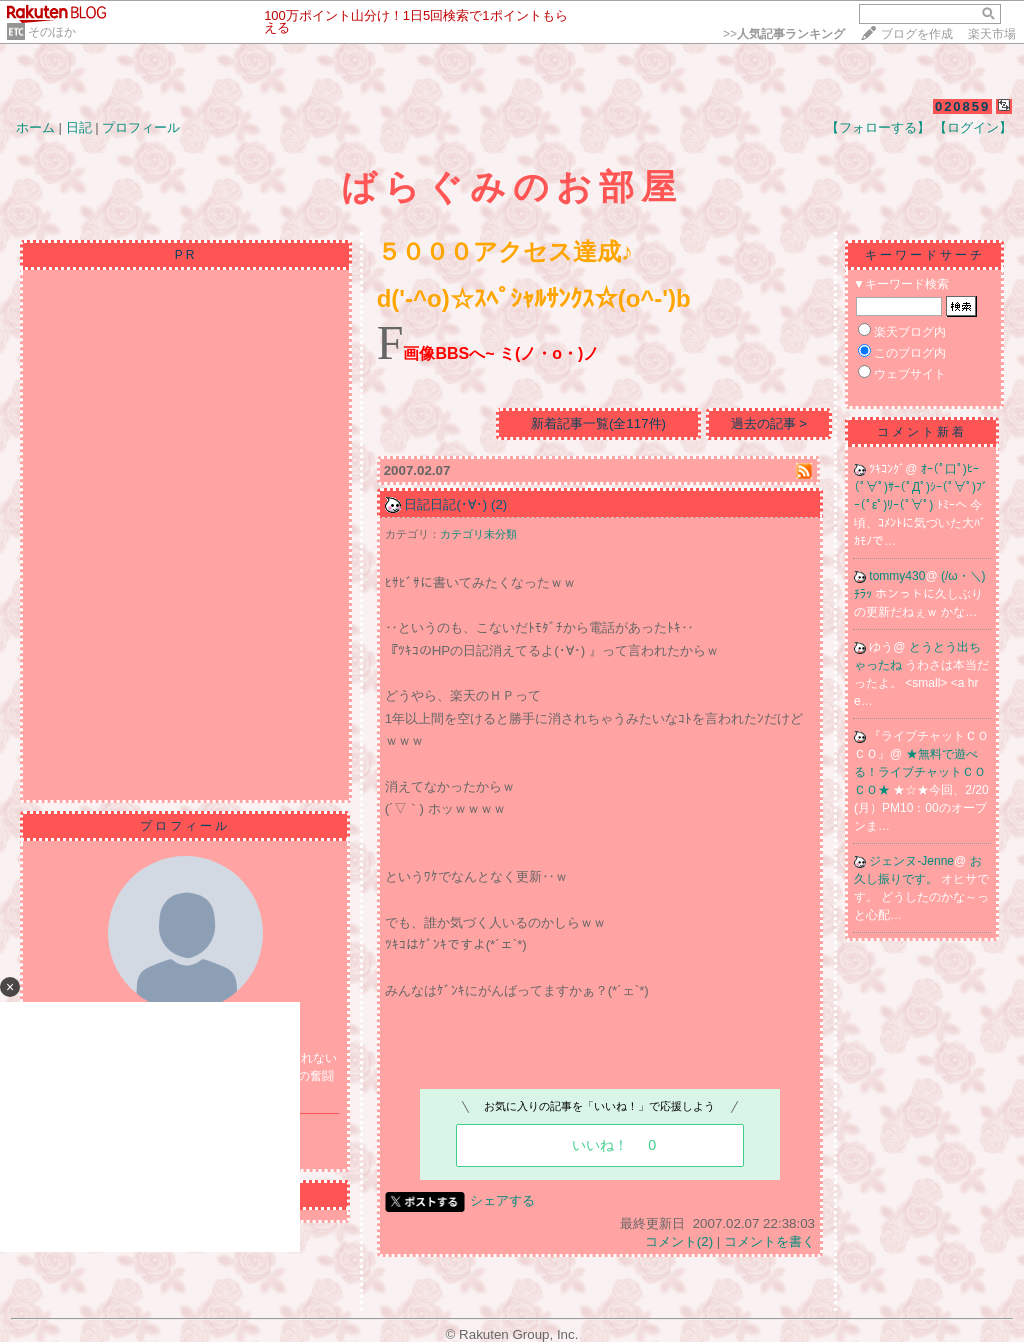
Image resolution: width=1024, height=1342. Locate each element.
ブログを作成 (917, 34)
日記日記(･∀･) (445, 504)
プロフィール (141, 127)
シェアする (502, 1200)
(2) (499, 504)
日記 (79, 127)
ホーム (35, 127)
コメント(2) (679, 1241)
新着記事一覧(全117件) (598, 423)
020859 (962, 106)
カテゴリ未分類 (478, 534)
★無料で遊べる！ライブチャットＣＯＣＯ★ (920, 772)
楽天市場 (992, 34)
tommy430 (897, 576)
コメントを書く (769, 1241)
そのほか (52, 32)
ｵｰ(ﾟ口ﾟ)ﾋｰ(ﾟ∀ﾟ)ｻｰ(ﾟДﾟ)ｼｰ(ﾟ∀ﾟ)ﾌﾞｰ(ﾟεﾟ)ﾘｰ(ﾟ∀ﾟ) (921, 487)
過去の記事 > (769, 423)
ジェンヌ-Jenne (911, 861)
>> (784, 34)
